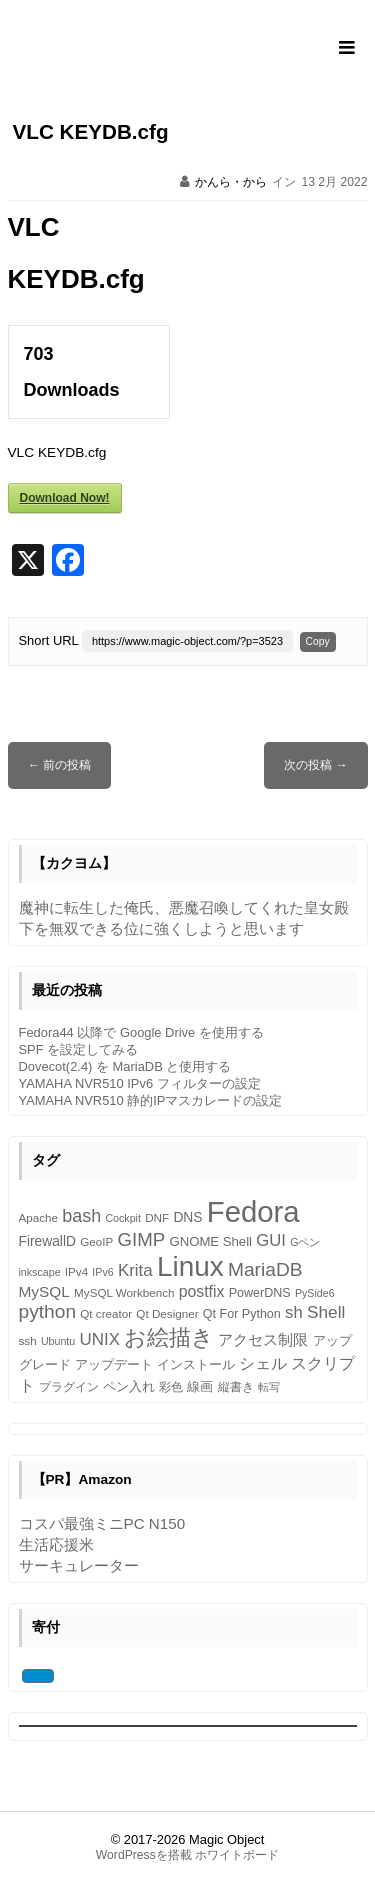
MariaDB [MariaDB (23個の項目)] (265, 1269)
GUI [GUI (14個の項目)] (271, 1240)
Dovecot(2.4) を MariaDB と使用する (125, 1066)
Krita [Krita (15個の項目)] (135, 1270)
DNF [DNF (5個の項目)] (157, 1217)
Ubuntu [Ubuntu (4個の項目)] (58, 1341)
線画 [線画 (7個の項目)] (200, 1386)
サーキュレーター (79, 1565)
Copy (318, 641)
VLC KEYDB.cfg (91, 131)
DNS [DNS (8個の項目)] (187, 1217)
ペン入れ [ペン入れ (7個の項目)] (129, 1386)
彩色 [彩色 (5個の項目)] (171, 1386)
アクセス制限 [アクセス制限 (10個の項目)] (263, 1339)
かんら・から (231, 182)
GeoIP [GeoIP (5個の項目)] (96, 1241)
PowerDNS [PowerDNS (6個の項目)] (260, 1293)
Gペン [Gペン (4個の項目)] (305, 1242)
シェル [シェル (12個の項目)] (263, 1363)
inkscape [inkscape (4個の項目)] (40, 1272)
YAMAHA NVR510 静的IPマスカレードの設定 (151, 1100)
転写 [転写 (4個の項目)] (269, 1387)
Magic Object (226, 1839)
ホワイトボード (237, 1855)
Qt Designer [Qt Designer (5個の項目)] (167, 1313)
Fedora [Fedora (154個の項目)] (253, 1211)
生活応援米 (56, 1544)
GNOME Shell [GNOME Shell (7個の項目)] (210, 1241)
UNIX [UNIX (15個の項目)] (99, 1339)
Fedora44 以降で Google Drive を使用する (141, 1032)
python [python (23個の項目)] (48, 1311)
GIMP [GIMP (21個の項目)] (141, 1239)
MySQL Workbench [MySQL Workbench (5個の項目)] (124, 1292)
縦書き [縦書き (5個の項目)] (236, 1386)
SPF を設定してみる (79, 1049)
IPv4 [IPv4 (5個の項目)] (76, 1271)
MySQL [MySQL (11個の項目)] (44, 1291)
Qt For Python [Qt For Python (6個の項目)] (242, 1314)
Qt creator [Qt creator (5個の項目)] (106, 1313)
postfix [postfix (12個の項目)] (202, 1291)
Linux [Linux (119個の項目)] (190, 1266)
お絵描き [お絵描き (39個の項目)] (169, 1337)
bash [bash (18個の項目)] (81, 1216)
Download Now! (65, 498)
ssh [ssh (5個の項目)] (28, 1340)
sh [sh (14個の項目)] (294, 1312)
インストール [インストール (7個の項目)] (196, 1364)
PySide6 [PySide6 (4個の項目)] (315, 1293)
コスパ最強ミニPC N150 (102, 1523)
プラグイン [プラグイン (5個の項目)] (69, 1386)
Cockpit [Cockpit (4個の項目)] (123, 1218)
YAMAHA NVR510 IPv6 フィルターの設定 (140, 1083)
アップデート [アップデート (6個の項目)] (114, 1365)
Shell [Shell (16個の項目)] (326, 1312)
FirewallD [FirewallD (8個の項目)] (47, 1241)
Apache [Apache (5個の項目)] (39, 1217)
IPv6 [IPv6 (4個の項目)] (102, 1272)
